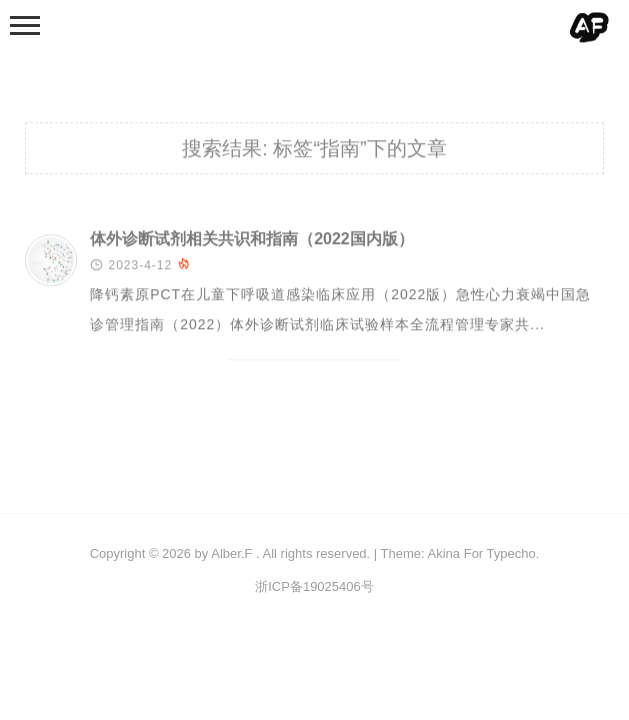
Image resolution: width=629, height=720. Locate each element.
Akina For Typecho (482, 553)
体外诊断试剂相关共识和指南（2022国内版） (252, 241)
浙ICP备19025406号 (314, 586)
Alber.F (231, 553)
